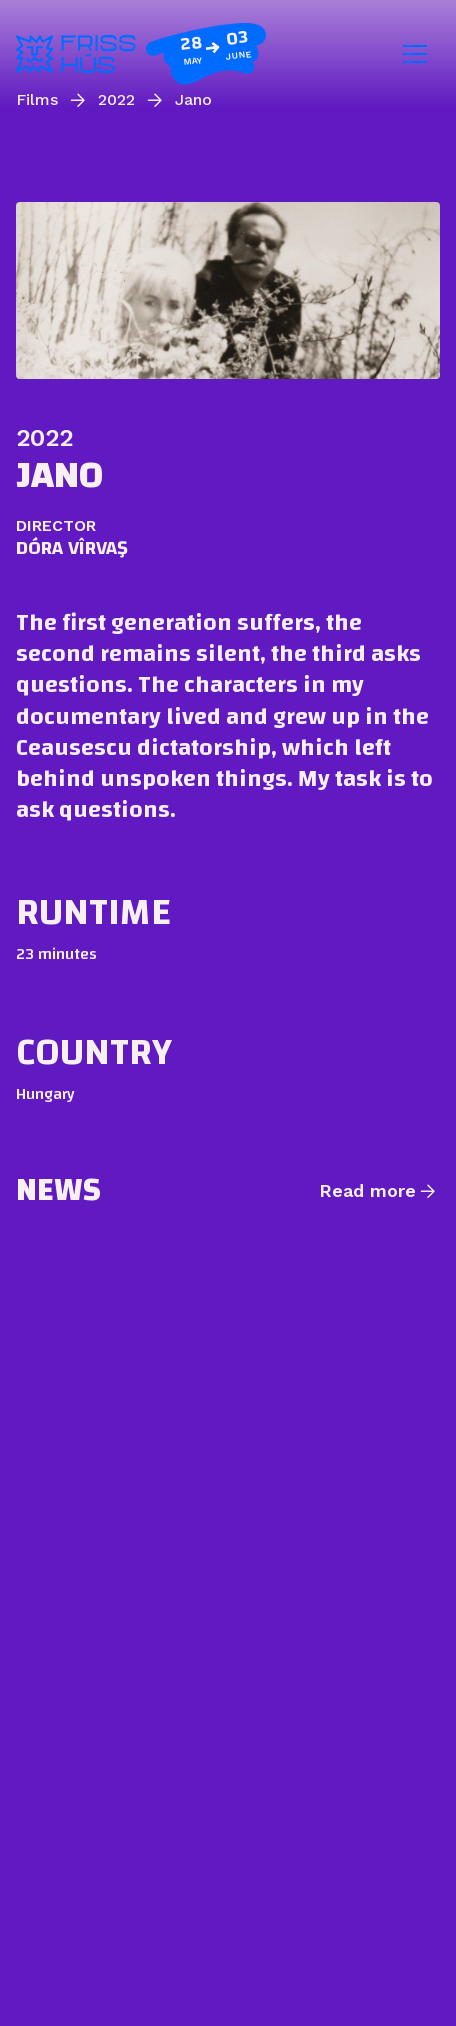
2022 (44, 438)
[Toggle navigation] (415, 54)
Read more (367, 1190)
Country (94, 1052)
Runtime (93, 912)
